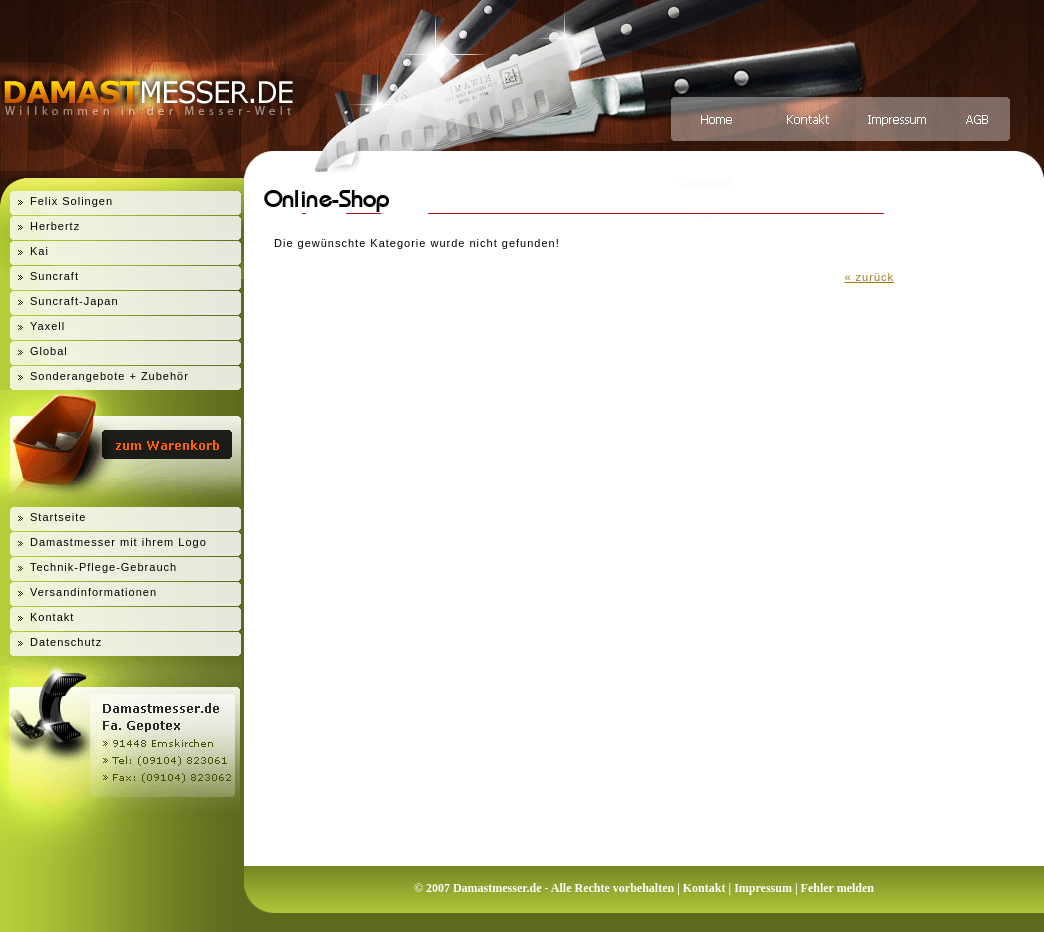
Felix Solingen (71, 201)
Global (49, 351)
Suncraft (54, 276)
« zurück (869, 277)
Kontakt (52, 617)
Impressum (763, 888)
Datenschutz (66, 642)
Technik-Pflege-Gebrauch (103, 567)
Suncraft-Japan (74, 301)
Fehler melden (837, 888)
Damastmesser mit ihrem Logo (118, 542)
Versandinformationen (93, 592)
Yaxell (47, 326)
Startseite (58, 517)
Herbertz (55, 226)
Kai (39, 251)
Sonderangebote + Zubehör (109, 376)
